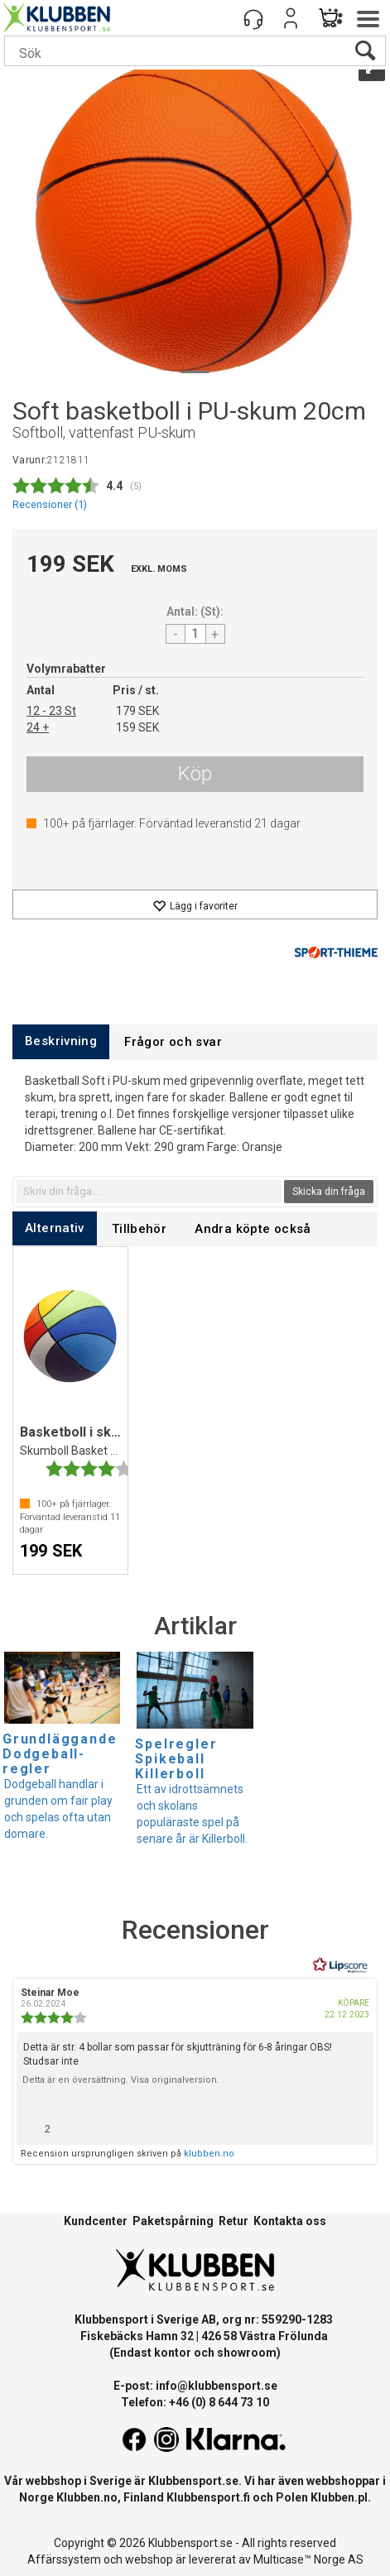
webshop (149, 2559)
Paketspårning (173, 2221)
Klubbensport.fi (208, 2497)
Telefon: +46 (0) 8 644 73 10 (195, 2402)
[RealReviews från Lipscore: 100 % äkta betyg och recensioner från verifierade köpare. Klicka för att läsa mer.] (340, 1965)
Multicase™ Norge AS (308, 2559)
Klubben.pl (339, 2497)
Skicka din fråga (328, 1191)
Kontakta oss (289, 2221)
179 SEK (137, 710)
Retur (233, 2221)
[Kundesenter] (253, 18)
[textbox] (149, 1191)
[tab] (60, 1041)
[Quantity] (195, 634)
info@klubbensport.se (216, 2385)
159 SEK (137, 727)
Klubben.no (87, 2497)
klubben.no (209, 2153)
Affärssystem (64, 2559)
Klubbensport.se (193, 2480)
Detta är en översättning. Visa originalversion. (120, 2080)
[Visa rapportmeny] (354, 2124)
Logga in (290, 18)
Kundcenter (96, 2221)
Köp (195, 773)
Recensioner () (49, 504)
